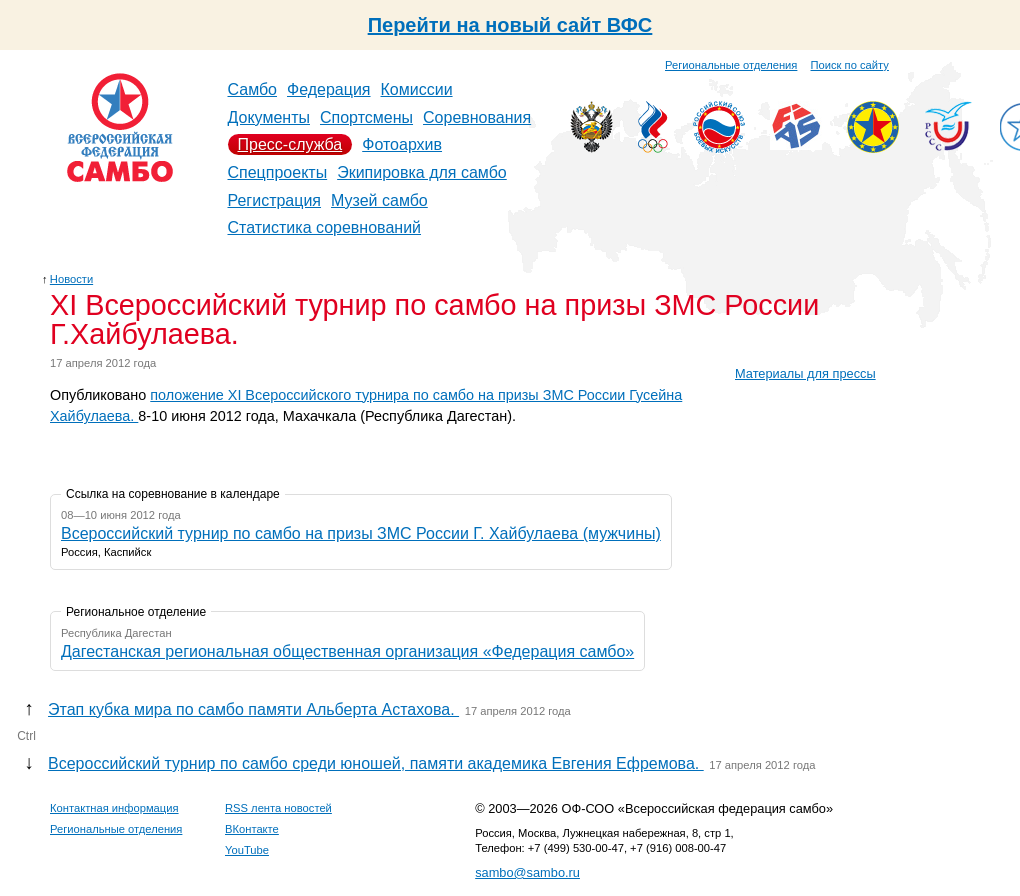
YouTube (247, 850)
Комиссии (417, 89)
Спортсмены (366, 117)
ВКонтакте (252, 829)
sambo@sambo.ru (527, 872)
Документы (269, 117)
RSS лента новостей (278, 808)
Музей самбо (379, 200)
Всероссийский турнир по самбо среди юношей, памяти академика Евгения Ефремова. (376, 763)
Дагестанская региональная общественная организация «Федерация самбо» (347, 651)
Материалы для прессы (805, 373)
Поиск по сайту (850, 65)
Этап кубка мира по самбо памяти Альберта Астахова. (253, 709)
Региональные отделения (731, 65)
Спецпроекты (278, 172)
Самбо (253, 89)
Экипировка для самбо (422, 172)
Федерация (329, 89)
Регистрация (275, 200)
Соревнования (477, 117)
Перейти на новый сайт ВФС (510, 25)
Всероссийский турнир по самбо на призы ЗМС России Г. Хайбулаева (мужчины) (361, 533)
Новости (71, 279)
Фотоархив (402, 144)
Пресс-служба (290, 144)
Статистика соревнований (325, 227)
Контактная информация (114, 808)
